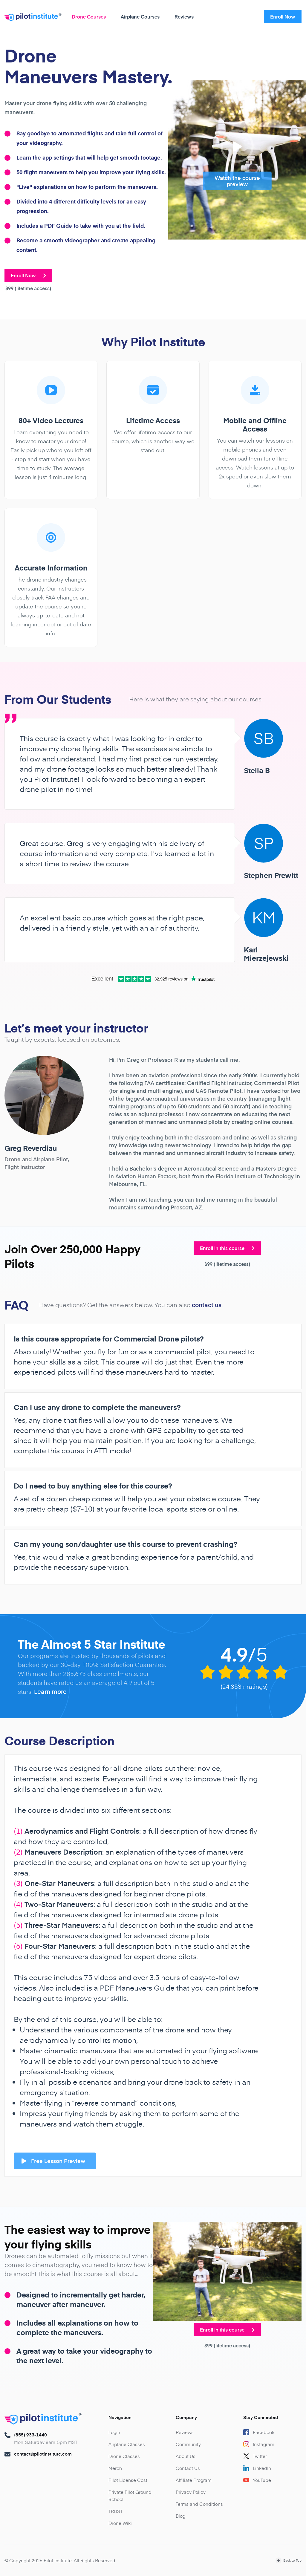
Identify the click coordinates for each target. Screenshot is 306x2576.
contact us (206, 1305)
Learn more (50, 1691)
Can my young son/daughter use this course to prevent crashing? (125, 1544)
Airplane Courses (140, 16)
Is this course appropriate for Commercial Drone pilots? (109, 1339)
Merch (115, 2468)
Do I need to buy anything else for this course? (93, 1486)
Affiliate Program (194, 2480)
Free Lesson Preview (53, 2160)
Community (188, 2444)
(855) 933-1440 (30, 2435)
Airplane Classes (126, 2444)
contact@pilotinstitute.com (43, 2454)
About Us (185, 2456)
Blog (180, 2516)
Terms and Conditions (199, 2504)
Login (114, 2432)
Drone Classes (124, 2456)
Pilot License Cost (127, 2480)
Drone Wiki (120, 2523)
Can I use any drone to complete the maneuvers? (97, 1407)
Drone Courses (89, 16)
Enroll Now (282, 16)
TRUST (115, 2511)
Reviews (184, 16)
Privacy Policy (191, 2492)
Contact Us (188, 2468)
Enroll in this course (227, 1248)
